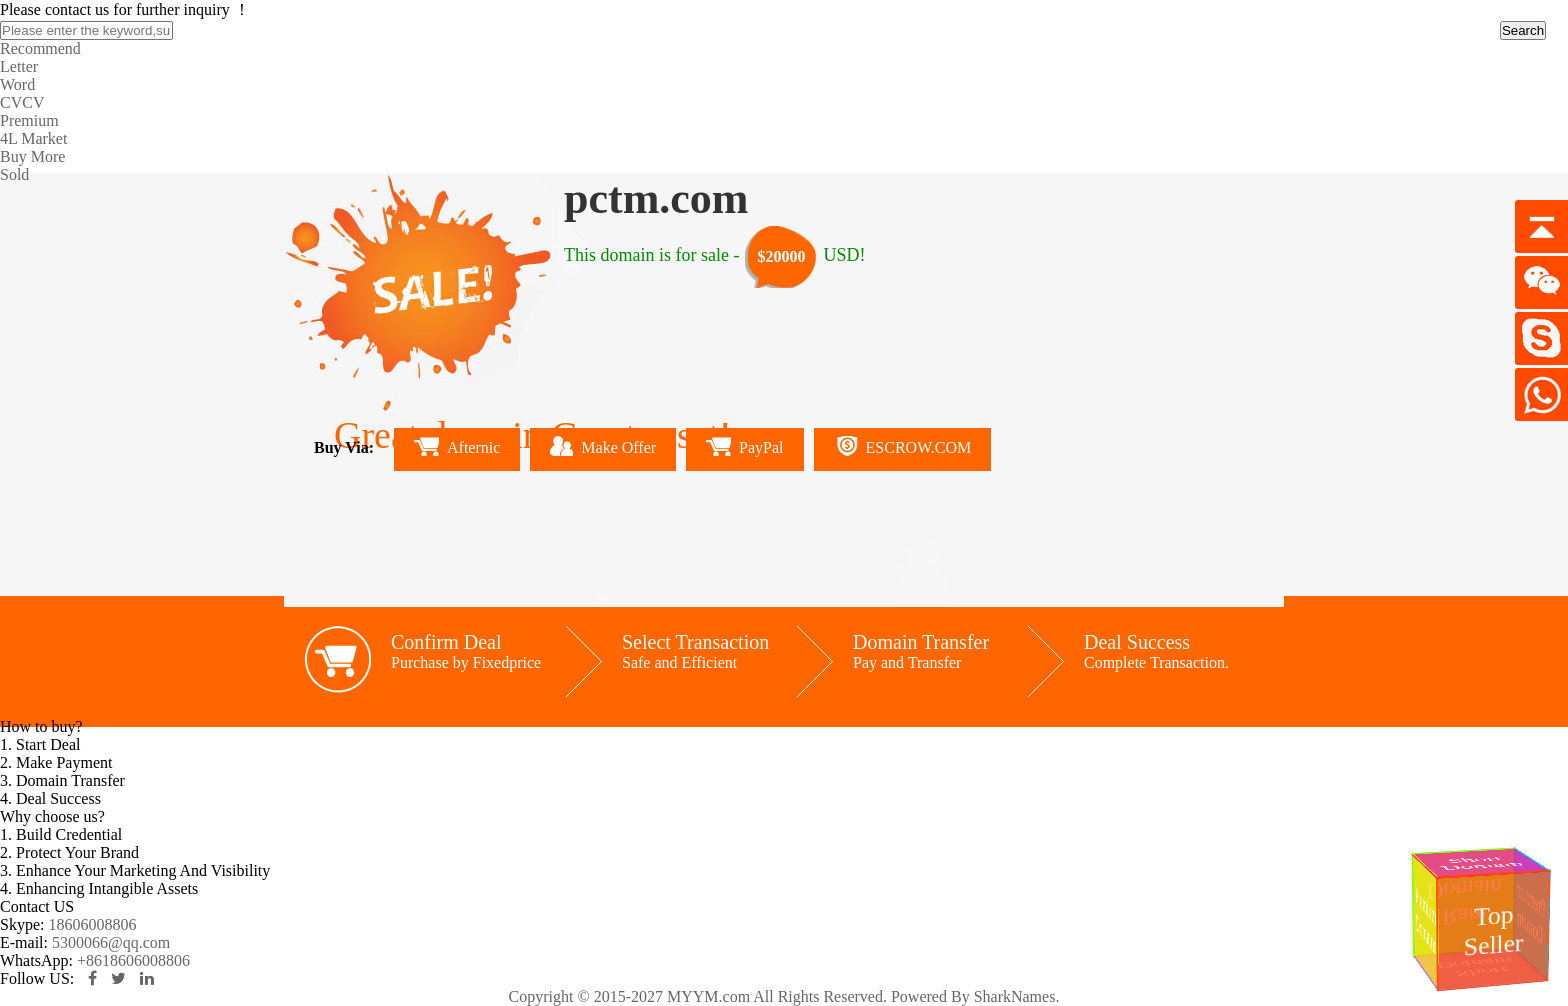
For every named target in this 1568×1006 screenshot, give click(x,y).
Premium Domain (1532, 913)
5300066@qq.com (111, 942)
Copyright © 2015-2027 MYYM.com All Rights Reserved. (698, 996)
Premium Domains (1425, 919)
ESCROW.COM (903, 446)
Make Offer (603, 446)
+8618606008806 (133, 960)
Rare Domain (1469, 902)
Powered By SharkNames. (975, 996)
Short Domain (1482, 863)
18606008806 (92, 924)
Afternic (457, 446)
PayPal (744, 446)
